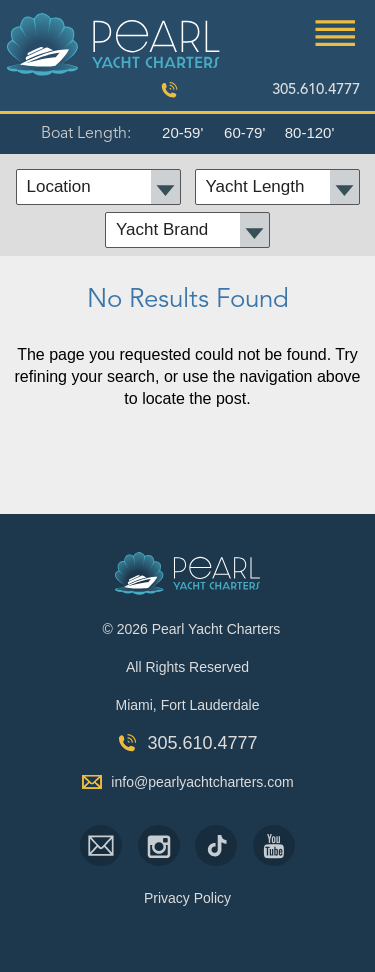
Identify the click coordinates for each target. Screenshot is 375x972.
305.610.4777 (316, 90)
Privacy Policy (187, 898)
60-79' (244, 132)
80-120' (310, 132)
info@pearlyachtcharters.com (202, 782)
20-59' (182, 132)
